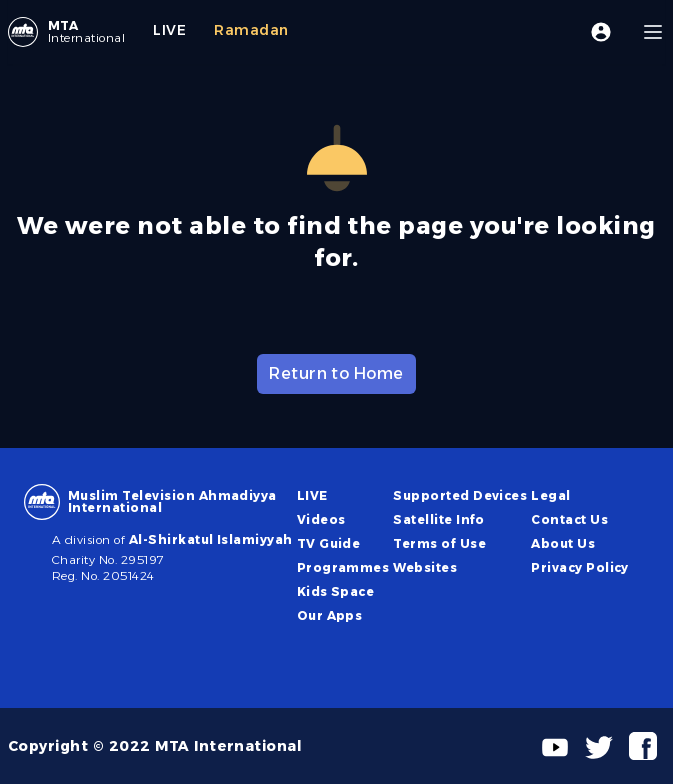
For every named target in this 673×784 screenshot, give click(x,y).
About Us (563, 543)
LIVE (312, 495)
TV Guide (329, 543)
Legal (550, 495)
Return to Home (336, 373)
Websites (425, 567)
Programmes (343, 567)
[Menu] (653, 32)
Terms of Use (439, 543)
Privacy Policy (580, 567)
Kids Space (336, 591)
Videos (321, 519)
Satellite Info (439, 519)
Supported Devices (460, 495)
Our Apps (330, 615)
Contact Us (569, 519)
